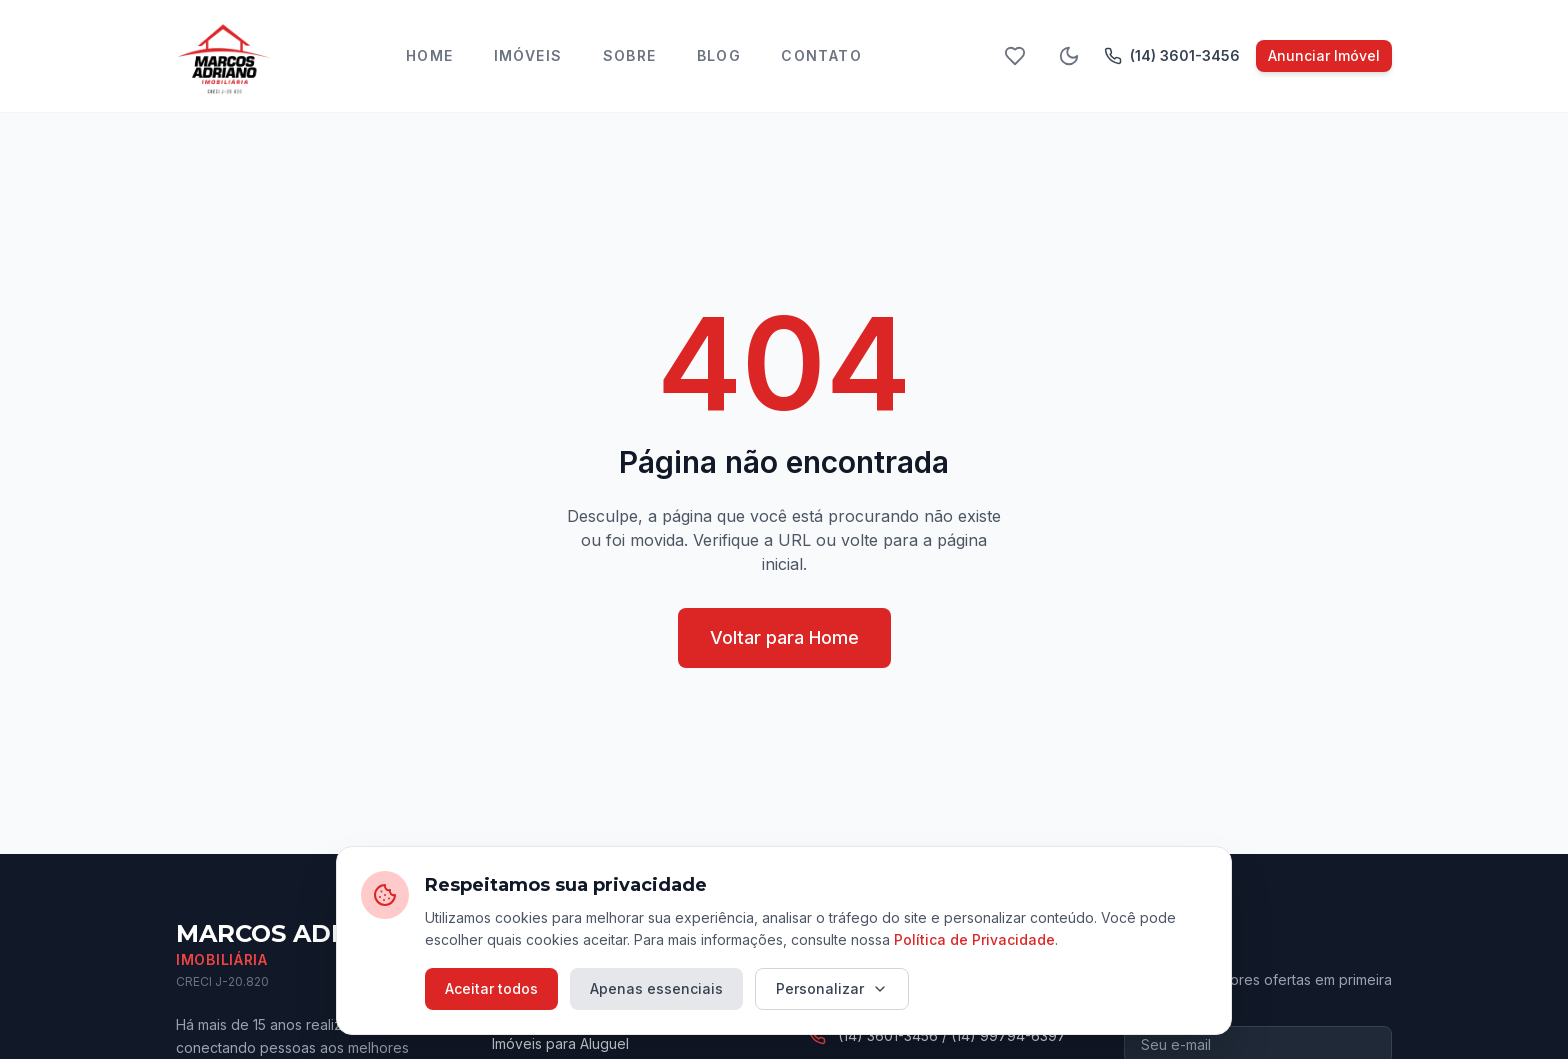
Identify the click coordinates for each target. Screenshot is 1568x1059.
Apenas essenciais (656, 988)
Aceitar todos (491, 988)
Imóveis (528, 55)
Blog (719, 55)
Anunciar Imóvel (1324, 55)
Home (430, 55)
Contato (821, 55)
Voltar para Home (784, 637)
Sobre (630, 55)
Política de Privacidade (974, 939)
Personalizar (832, 988)
